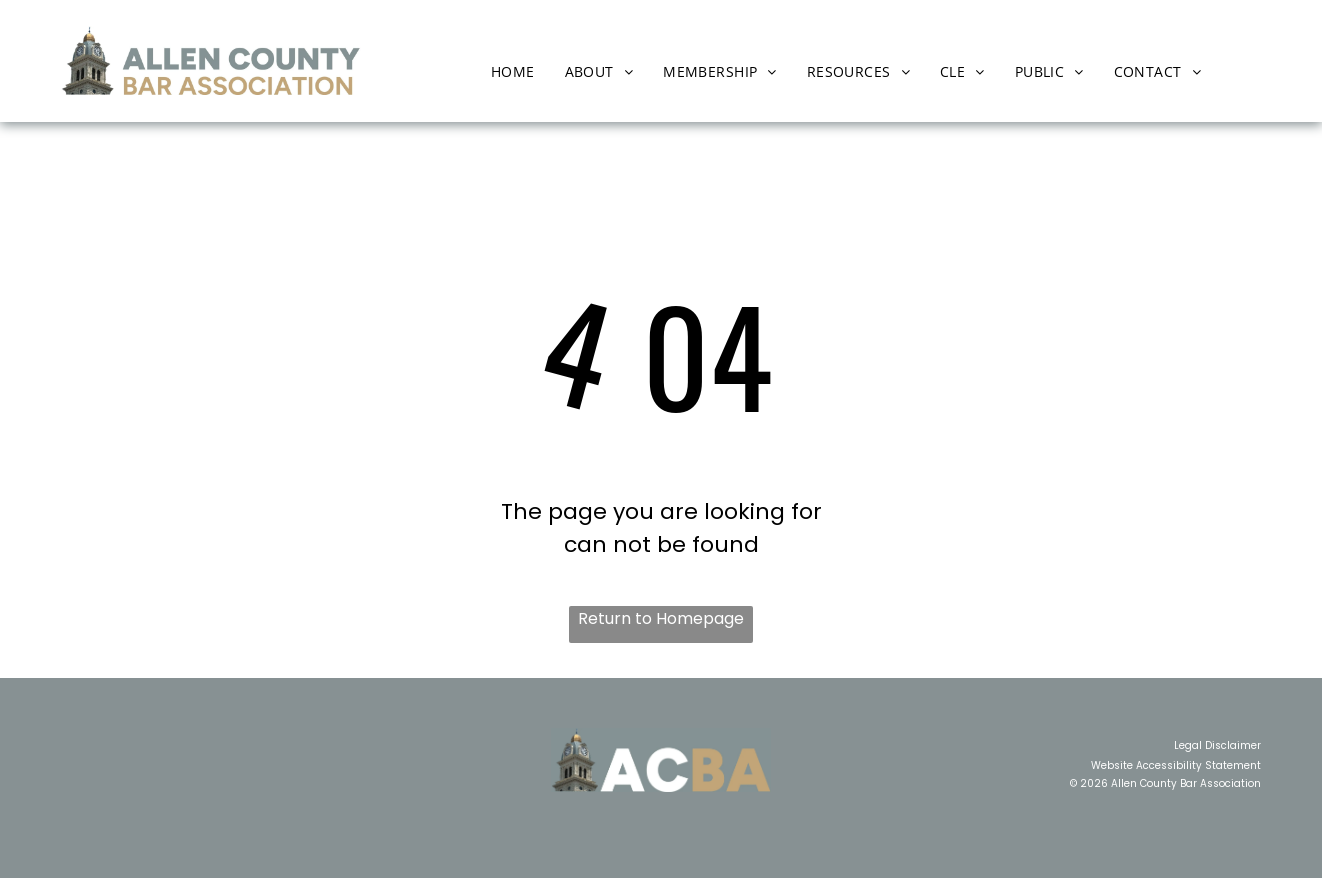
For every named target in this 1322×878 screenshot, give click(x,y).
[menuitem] (513, 71)
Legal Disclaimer (1217, 745)
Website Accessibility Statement (1176, 765)
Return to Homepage (661, 618)
